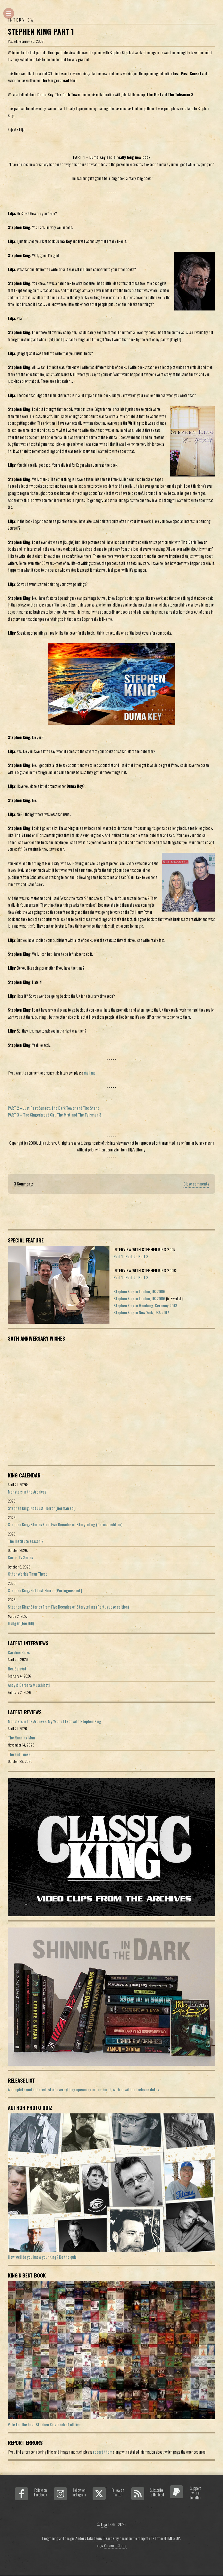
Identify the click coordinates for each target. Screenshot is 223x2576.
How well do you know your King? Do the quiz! (42, 2257)
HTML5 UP (172, 2538)
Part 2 (131, 1256)
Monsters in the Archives (27, 1492)
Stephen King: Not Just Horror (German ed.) (41, 1508)
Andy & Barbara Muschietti (29, 1685)
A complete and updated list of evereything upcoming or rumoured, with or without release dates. (84, 2089)
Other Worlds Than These (27, 1574)
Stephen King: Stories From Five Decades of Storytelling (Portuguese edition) (68, 1607)
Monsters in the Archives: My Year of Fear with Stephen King (54, 1721)
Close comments (196, 1184)
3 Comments (23, 1184)
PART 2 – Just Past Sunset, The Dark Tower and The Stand (53, 1108)
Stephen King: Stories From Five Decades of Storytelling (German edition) (65, 1524)
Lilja (104, 2524)
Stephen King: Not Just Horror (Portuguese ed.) (45, 1590)
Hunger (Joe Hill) (21, 1623)
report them (102, 2452)
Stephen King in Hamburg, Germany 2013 (145, 1305)
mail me (90, 1073)
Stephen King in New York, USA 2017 (141, 1312)
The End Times (19, 1754)
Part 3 (143, 1256)
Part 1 (118, 1256)
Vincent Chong (115, 2545)
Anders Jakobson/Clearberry (97, 2538)
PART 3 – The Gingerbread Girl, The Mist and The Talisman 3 (54, 1115)
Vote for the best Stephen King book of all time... (46, 2424)
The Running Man (21, 1738)
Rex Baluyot (17, 1669)
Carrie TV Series (20, 1557)
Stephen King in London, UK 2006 (139, 1291)
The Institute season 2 (26, 1541)
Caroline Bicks (19, 1652)
